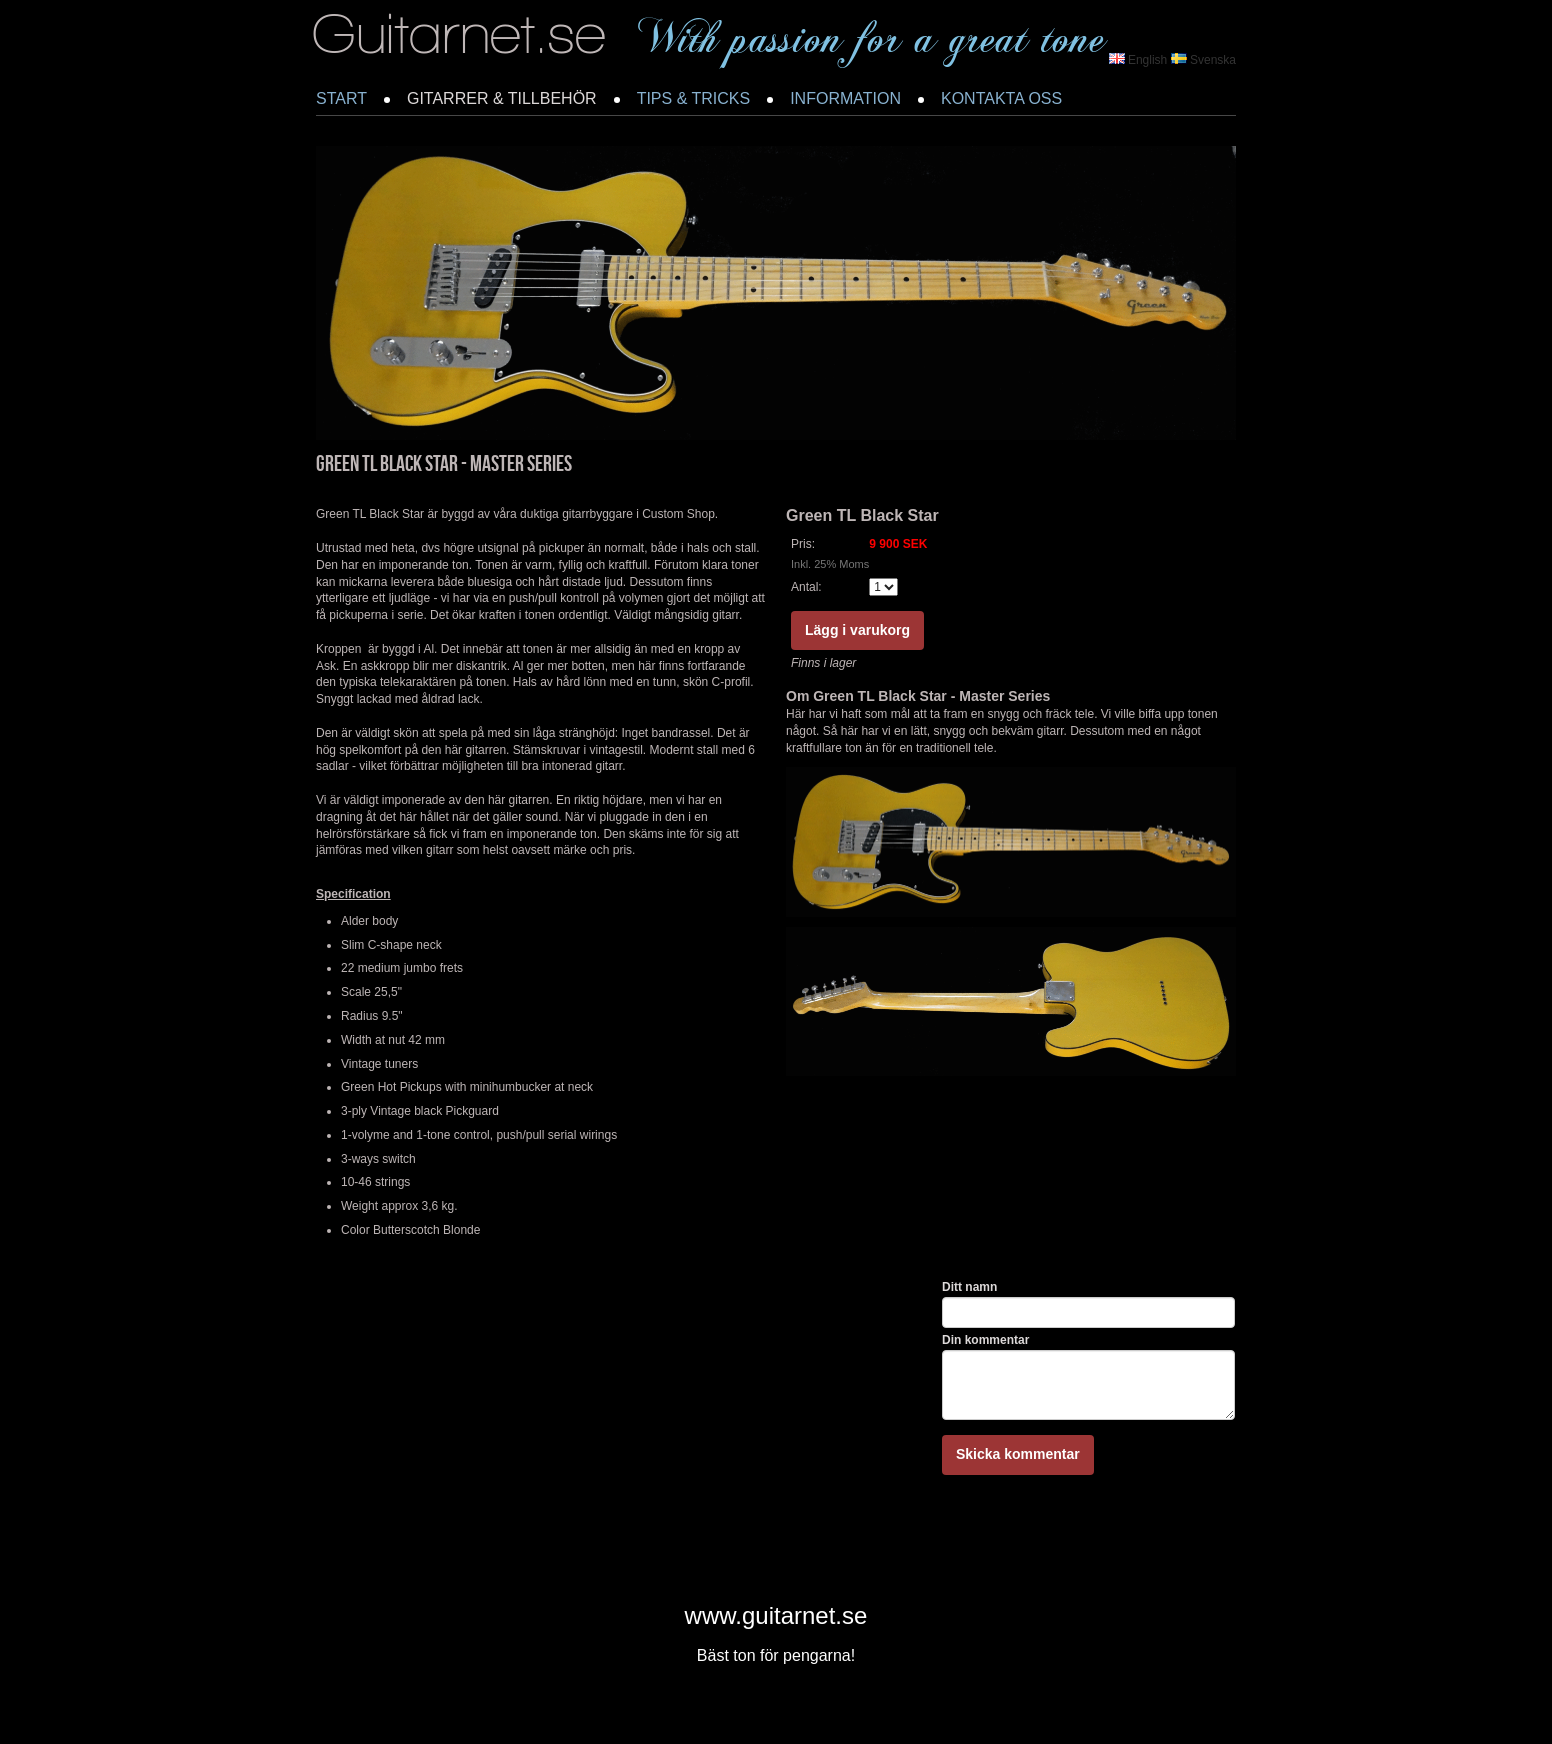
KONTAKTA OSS (1001, 98)
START (341, 98)
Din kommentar (985, 1340)
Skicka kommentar (1018, 1454)
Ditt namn (969, 1287)
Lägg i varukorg (857, 630)
